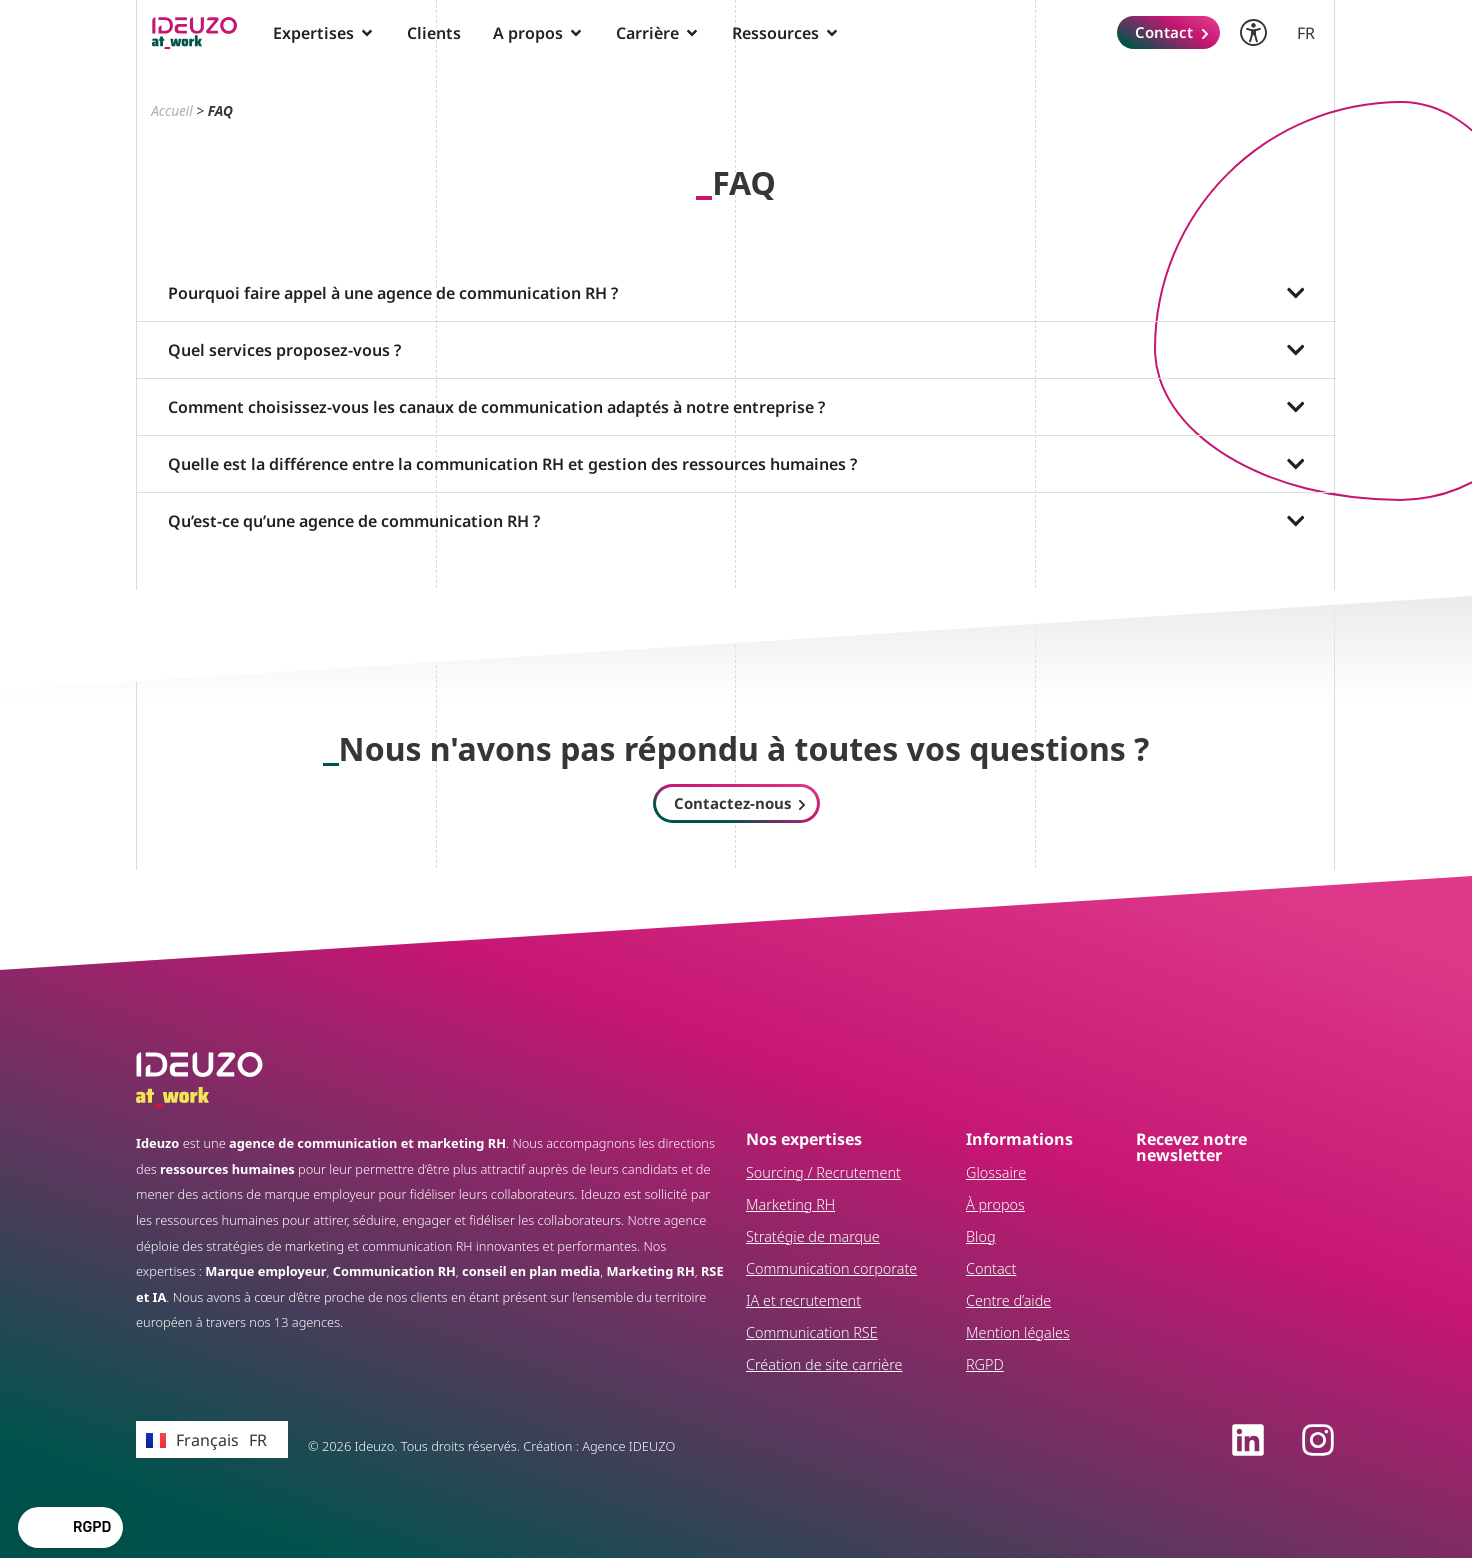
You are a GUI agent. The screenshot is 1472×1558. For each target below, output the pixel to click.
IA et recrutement (803, 1300)
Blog (981, 1236)
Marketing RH (790, 1204)
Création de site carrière (824, 1364)
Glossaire (996, 1172)
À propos (995, 1204)
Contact (991, 1268)
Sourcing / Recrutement (823, 1172)
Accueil (172, 110)
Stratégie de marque (813, 1236)
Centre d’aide (1008, 1300)
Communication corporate (831, 1268)
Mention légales (1018, 1332)
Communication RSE (812, 1332)
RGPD (985, 1364)
